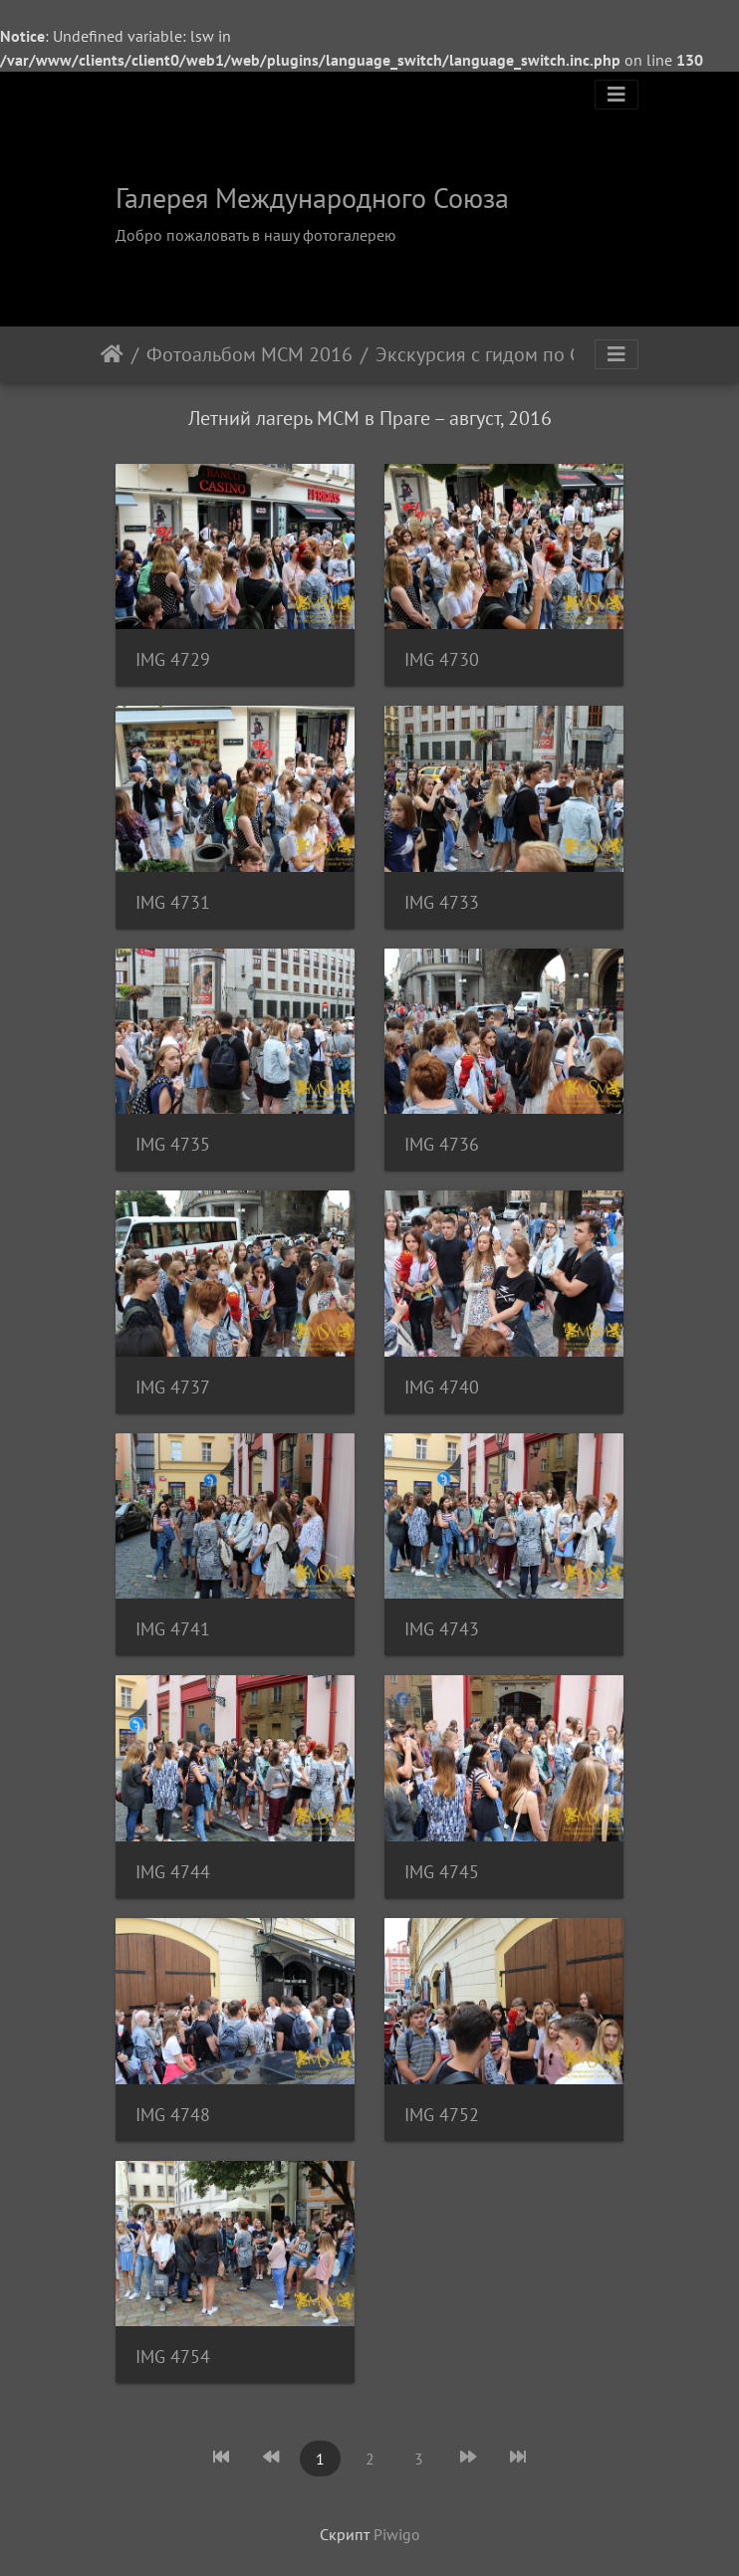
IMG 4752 (441, 2114)
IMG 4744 (172, 1871)
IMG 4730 (441, 659)
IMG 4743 (441, 1628)
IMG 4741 (172, 1628)
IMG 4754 (172, 2356)
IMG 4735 (172, 1144)
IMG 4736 (441, 1144)
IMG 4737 (172, 1387)
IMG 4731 (172, 902)
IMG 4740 (441, 1387)
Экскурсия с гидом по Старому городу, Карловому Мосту (488, 354)
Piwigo (396, 2534)
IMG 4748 (172, 2114)
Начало (112, 354)
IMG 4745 (441, 1871)
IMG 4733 (441, 902)
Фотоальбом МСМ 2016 (249, 354)
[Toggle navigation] (616, 94)
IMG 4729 (172, 659)
